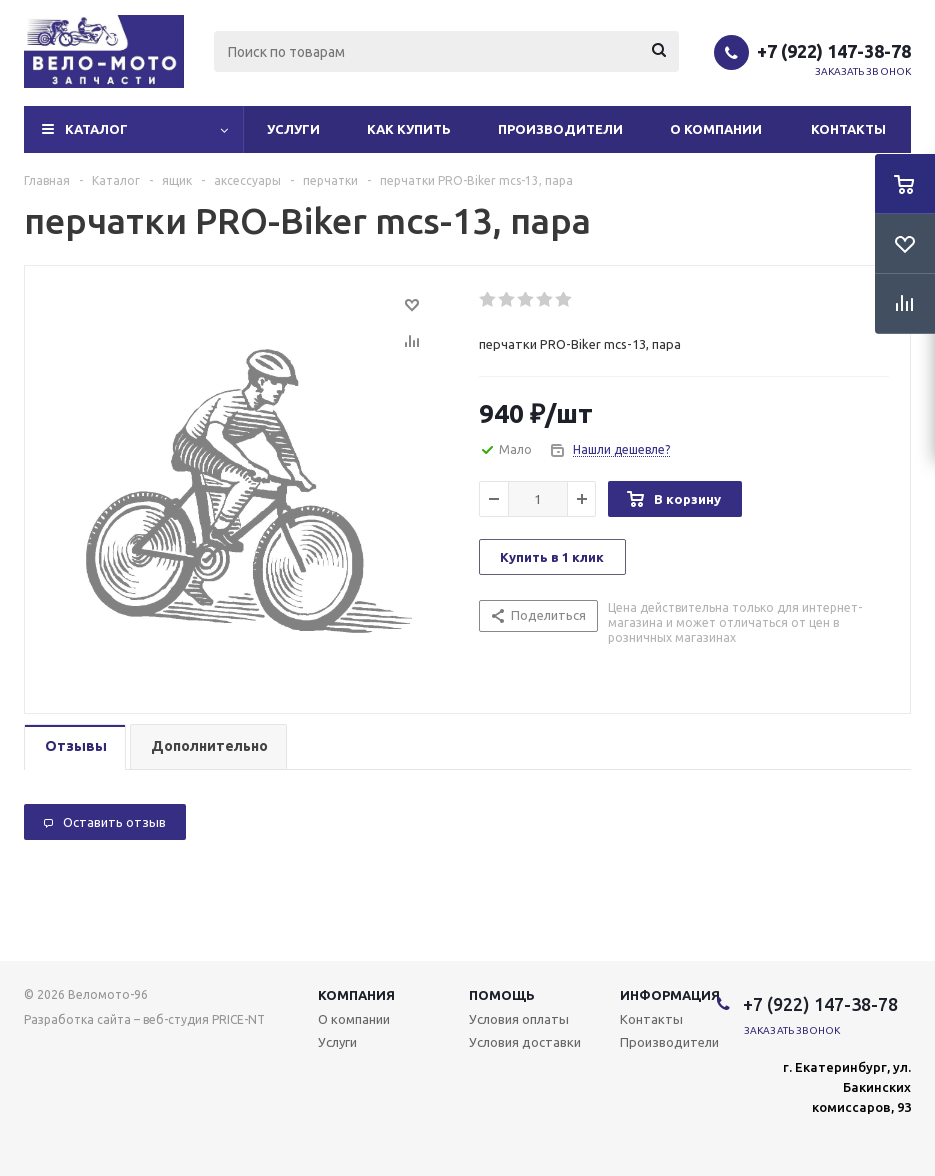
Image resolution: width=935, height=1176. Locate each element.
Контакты (848, 129)
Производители (560, 129)
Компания (356, 995)
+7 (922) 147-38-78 (834, 51)
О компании (716, 129)
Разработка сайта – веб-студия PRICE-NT (144, 1019)
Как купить (409, 129)
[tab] (75, 747)
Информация (670, 995)
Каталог (96, 129)
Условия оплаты (519, 1019)
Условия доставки (525, 1042)
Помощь (502, 995)
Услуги (293, 129)
